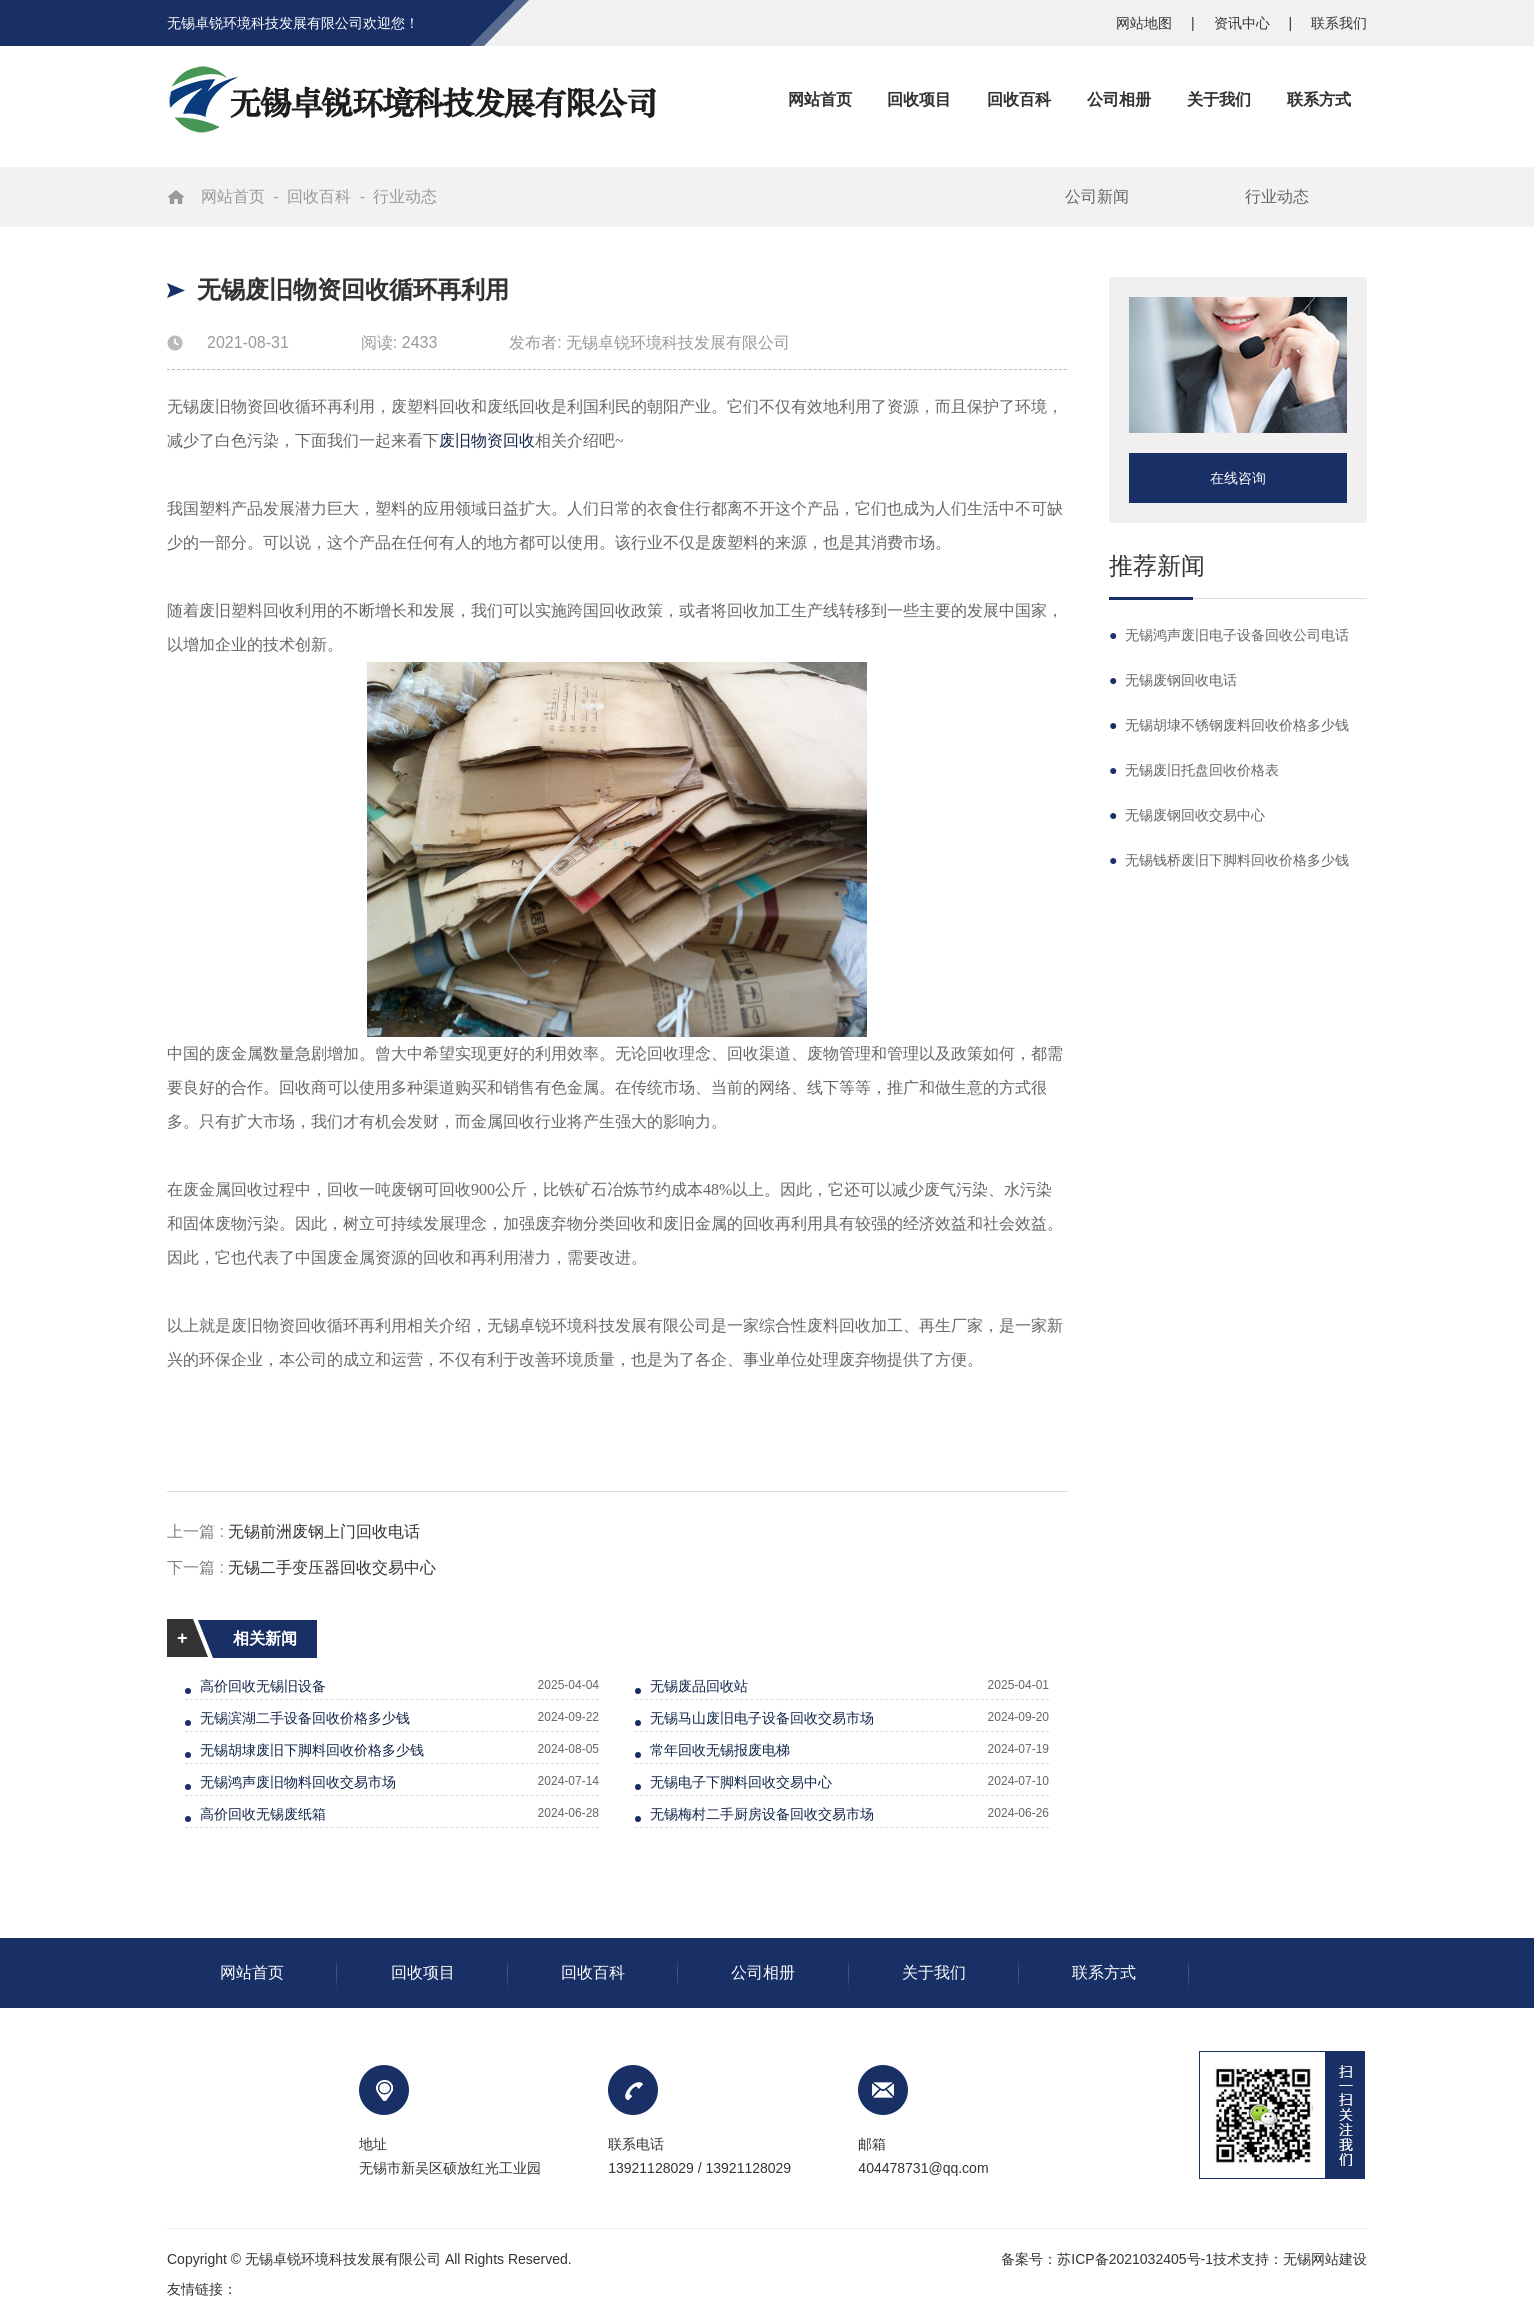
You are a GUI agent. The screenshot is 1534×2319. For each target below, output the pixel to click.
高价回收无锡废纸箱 (263, 1814)
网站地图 (1146, 23)
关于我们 (934, 1972)
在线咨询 (1238, 478)
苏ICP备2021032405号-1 (1135, 2259)
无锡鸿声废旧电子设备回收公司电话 (1229, 635)
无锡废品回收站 (699, 1686)
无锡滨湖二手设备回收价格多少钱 (305, 1718)
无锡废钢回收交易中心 (1187, 815)
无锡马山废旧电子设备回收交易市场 (762, 1718)
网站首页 (233, 196)
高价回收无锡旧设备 (263, 1686)
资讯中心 (1244, 23)
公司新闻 (1097, 196)
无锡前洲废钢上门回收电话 (324, 1531)
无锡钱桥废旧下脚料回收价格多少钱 (1229, 860)
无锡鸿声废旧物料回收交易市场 (298, 1782)
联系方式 (1104, 1972)
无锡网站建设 (1325, 2259)
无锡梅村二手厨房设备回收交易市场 (762, 1814)
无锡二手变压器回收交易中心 (332, 1567)
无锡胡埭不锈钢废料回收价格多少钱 (1229, 725)
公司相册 (763, 1972)
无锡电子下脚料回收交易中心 (741, 1782)
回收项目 (423, 1972)
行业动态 (405, 196)
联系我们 (1339, 23)
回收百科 (319, 196)
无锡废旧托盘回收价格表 (1194, 770)
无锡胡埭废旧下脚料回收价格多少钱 (312, 1750)
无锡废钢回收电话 (1173, 680)
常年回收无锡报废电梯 (720, 1750)
